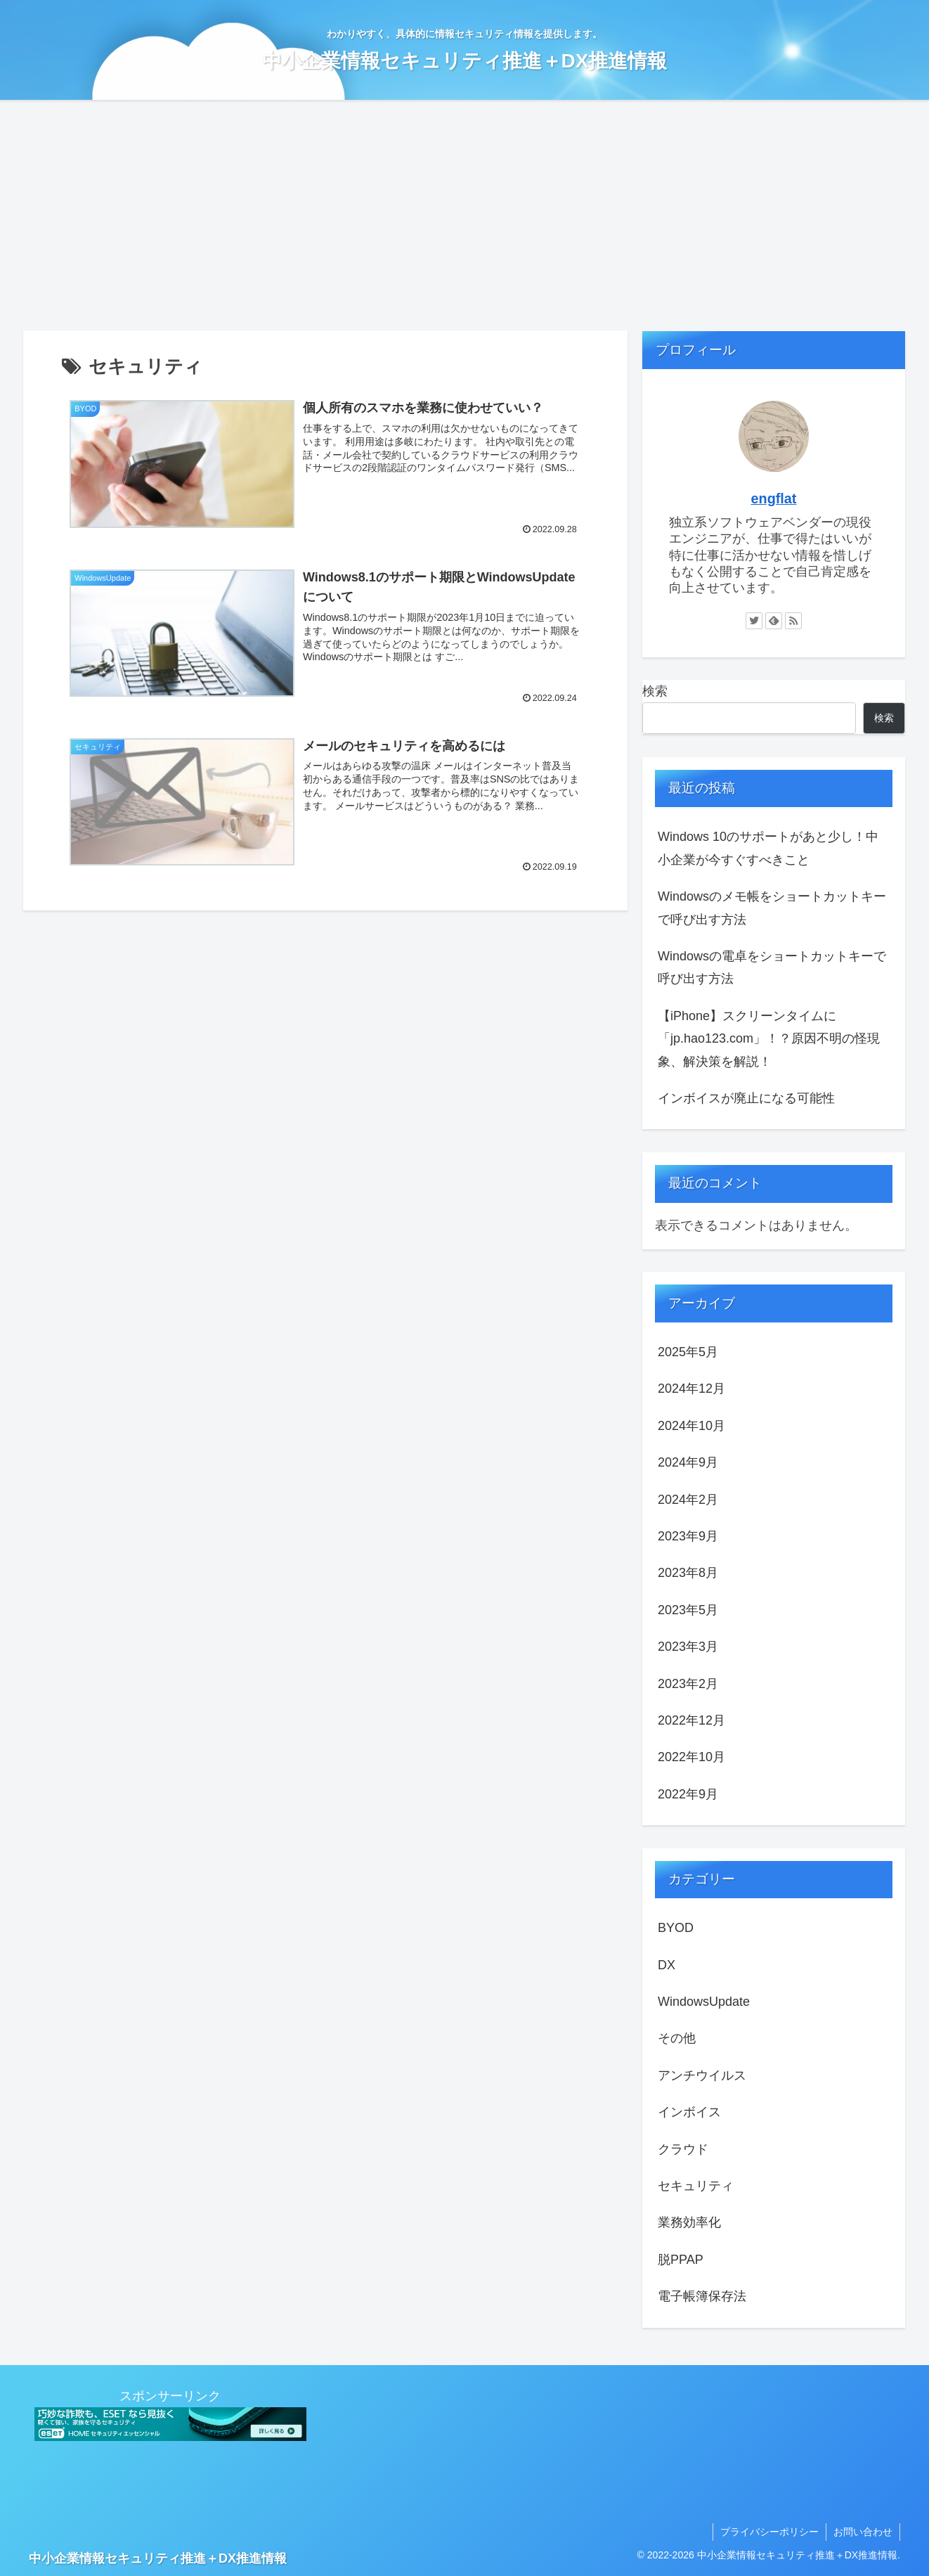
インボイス (689, 2112)
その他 (677, 2038)
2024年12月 (691, 1389)
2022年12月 (691, 1720)
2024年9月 (688, 1462)
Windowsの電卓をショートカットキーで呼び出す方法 (772, 967)
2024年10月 (691, 1426)
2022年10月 (691, 1757)
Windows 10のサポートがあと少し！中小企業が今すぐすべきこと (768, 848)
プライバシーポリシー (769, 2531)
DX (666, 1965)
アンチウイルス (702, 2075)
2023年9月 (688, 1536)
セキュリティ (696, 2186)
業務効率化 (689, 2222)
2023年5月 (688, 1610)
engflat (774, 498)
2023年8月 (688, 1573)
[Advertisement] (464, 215)
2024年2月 (688, 1500)
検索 (655, 691)
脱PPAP (680, 2260)
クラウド (683, 2149)
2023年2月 (688, 1684)
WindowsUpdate (704, 2002)
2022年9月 (688, 1794)
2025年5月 (688, 1352)
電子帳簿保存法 (702, 2296)
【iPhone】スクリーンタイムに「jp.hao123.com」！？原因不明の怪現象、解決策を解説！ (769, 1039)
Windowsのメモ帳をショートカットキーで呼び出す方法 (772, 907)
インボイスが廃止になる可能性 (746, 1098)
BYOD (676, 1928)
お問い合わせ (862, 2531)
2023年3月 (688, 1647)
